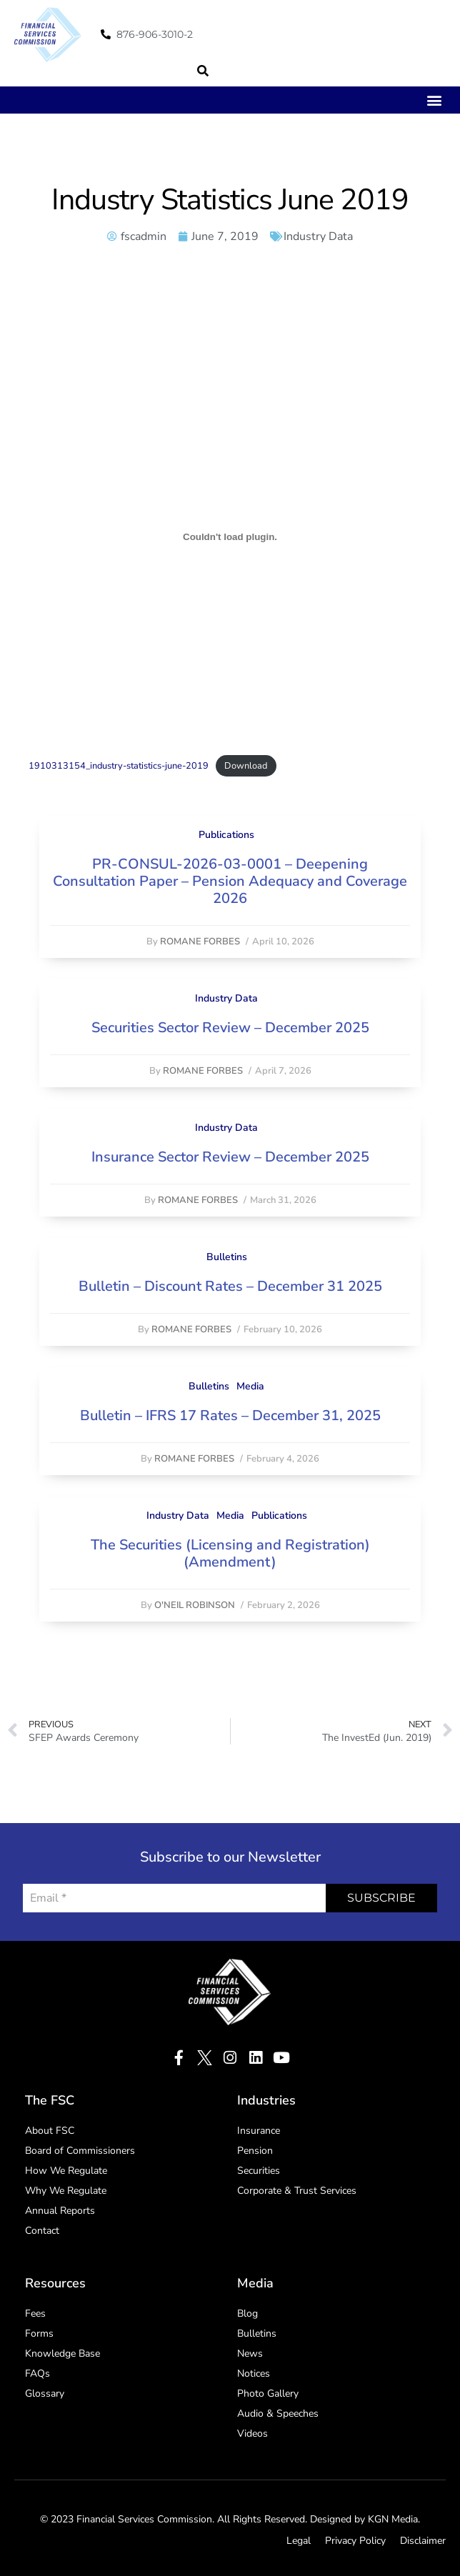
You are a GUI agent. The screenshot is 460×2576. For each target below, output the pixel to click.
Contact (42, 2230)
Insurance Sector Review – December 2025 (230, 1157)
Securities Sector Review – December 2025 (230, 1027)
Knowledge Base (62, 2353)
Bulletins (226, 1257)
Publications (226, 835)
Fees (35, 2313)
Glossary (44, 2393)
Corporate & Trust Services (296, 2190)
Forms (39, 2333)
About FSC (49, 2130)
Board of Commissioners (80, 2150)
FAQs (37, 2373)
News (250, 2353)
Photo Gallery (268, 2393)
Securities (258, 2170)
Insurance (258, 2130)
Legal (298, 2540)
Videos (252, 2433)
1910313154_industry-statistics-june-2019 (119, 765)
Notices (253, 2373)
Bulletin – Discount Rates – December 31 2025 (230, 1286)
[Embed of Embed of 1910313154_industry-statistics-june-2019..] (230, 537)
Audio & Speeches (278, 2413)
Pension (255, 2150)
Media (250, 1386)
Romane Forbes (200, 941)
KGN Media (393, 2519)
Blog (247, 2313)
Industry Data (318, 236)
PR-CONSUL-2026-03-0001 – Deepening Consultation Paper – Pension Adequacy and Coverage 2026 (230, 881)
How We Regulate (66, 2170)
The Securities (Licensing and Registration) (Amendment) (230, 1553)
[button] (203, 70)
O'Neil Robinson (194, 1605)
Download (245, 765)
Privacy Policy (355, 2540)
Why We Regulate (65, 2190)
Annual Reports (60, 2210)
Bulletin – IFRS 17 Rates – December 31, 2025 (230, 1415)
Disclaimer (423, 2540)
